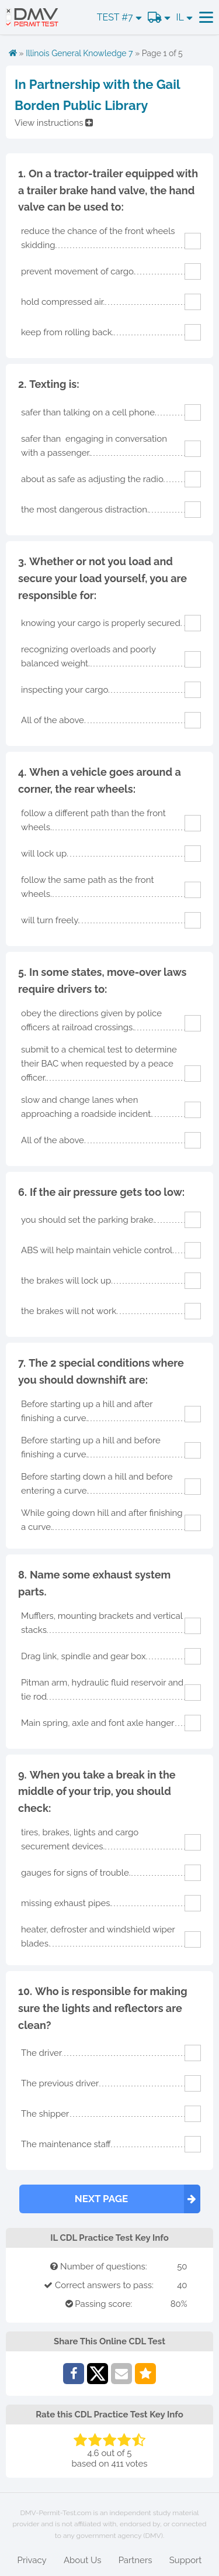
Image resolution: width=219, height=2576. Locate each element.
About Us (82, 2560)
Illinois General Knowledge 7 (79, 53)
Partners (135, 2560)
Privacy (32, 2560)
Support (185, 2560)
